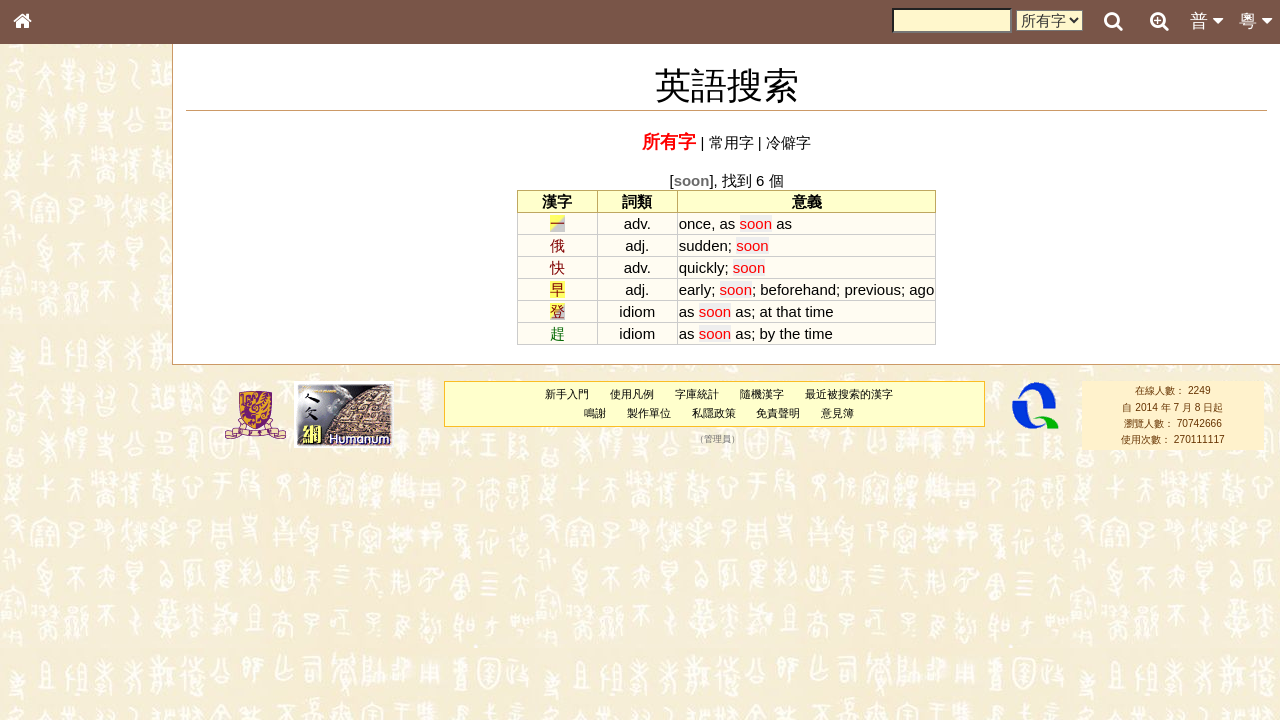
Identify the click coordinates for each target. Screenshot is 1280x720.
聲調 (95, 526)
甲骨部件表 (55, 303)
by (767, 333)
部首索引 (49, 267)
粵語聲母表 (55, 410)
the (789, 333)
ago (921, 289)
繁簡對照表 (55, 669)
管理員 (717, 440)
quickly (702, 267)
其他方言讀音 (61, 562)
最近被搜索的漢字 (849, 394)
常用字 (731, 142)
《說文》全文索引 (73, 615)
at (765, 311)
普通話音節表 (61, 544)
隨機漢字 (762, 394)
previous (872, 289)
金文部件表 (55, 322)
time (819, 311)
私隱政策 (714, 413)
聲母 (40, 526)
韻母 (68, 526)
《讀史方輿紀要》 (73, 633)
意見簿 (837, 413)
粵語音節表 (55, 392)
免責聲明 (778, 413)
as (728, 223)
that (788, 311)
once (695, 223)
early (695, 289)
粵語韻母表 (55, 429)
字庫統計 (697, 394)
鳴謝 (595, 413)
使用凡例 (632, 394)
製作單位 (649, 413)
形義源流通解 (61, 340)
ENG (88, 220)
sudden (703, 245)
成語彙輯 (49, 651)
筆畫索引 (49, 285)
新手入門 (567, 394)
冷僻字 (788, 142)
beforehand (798, 289)
